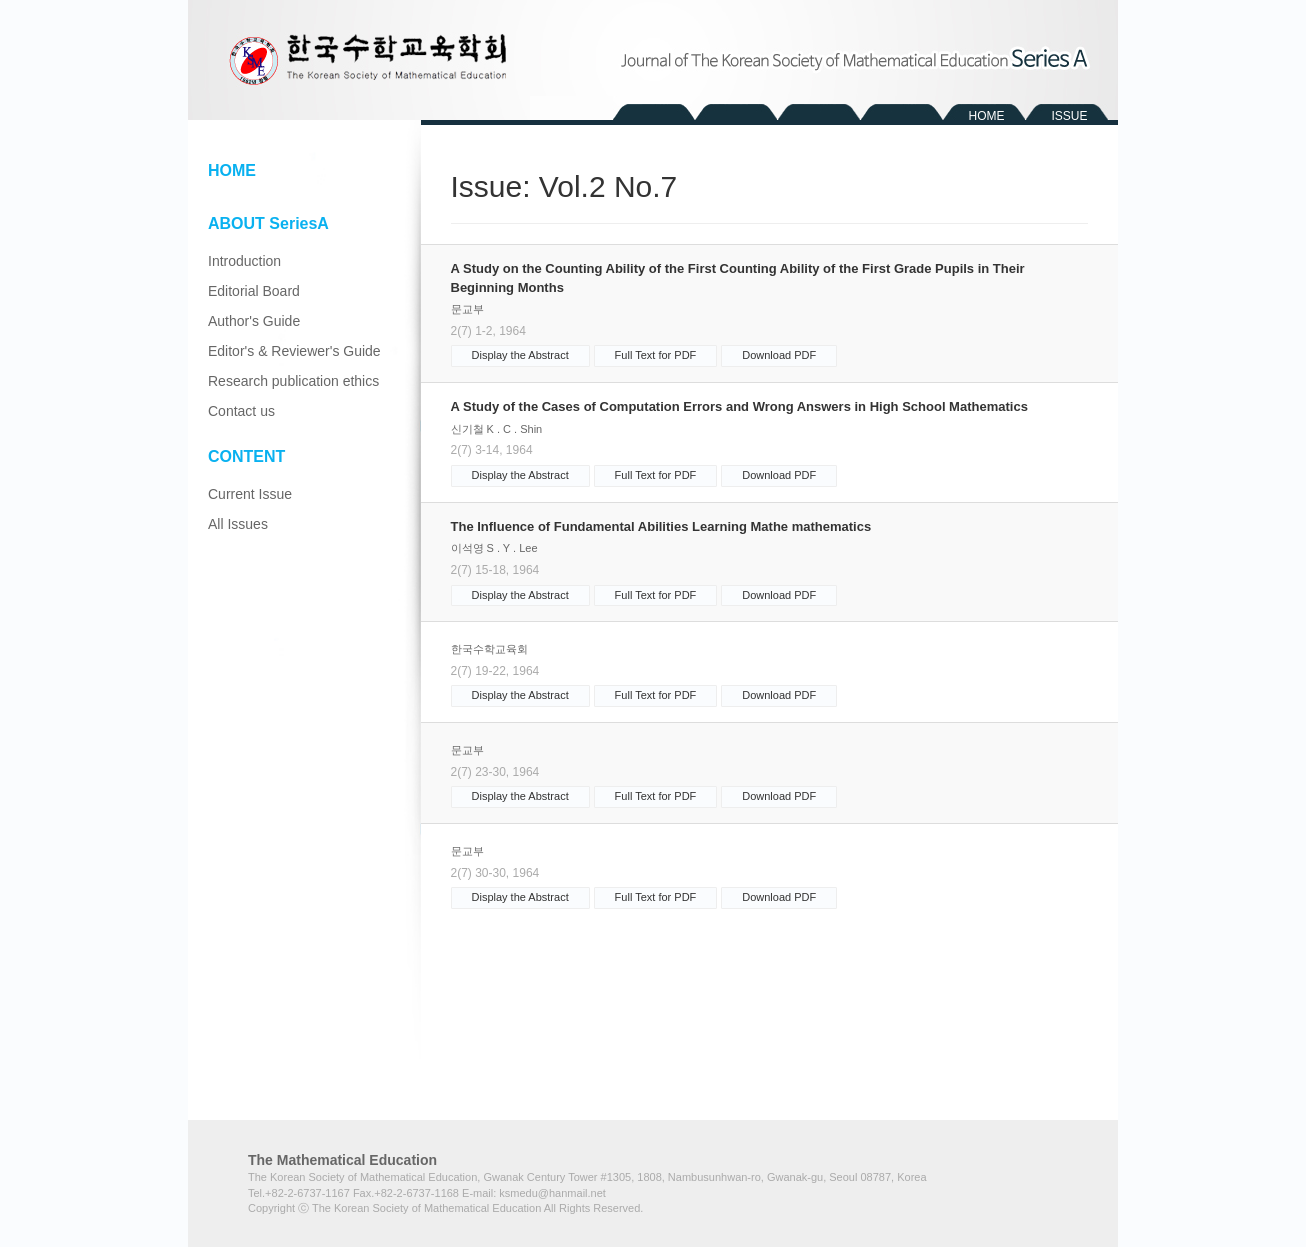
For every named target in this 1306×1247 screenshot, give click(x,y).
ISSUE (1069, 116)
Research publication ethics (293, 381)
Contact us (241, 411)
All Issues (238, 524)
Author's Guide (254, 321)
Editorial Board (254, 291)
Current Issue (250, 494)
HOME (987, 116)
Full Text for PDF (656, 355)
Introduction (244, 261)
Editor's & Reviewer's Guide (294, 351)
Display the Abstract (520, 355)
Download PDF (779, 355)
